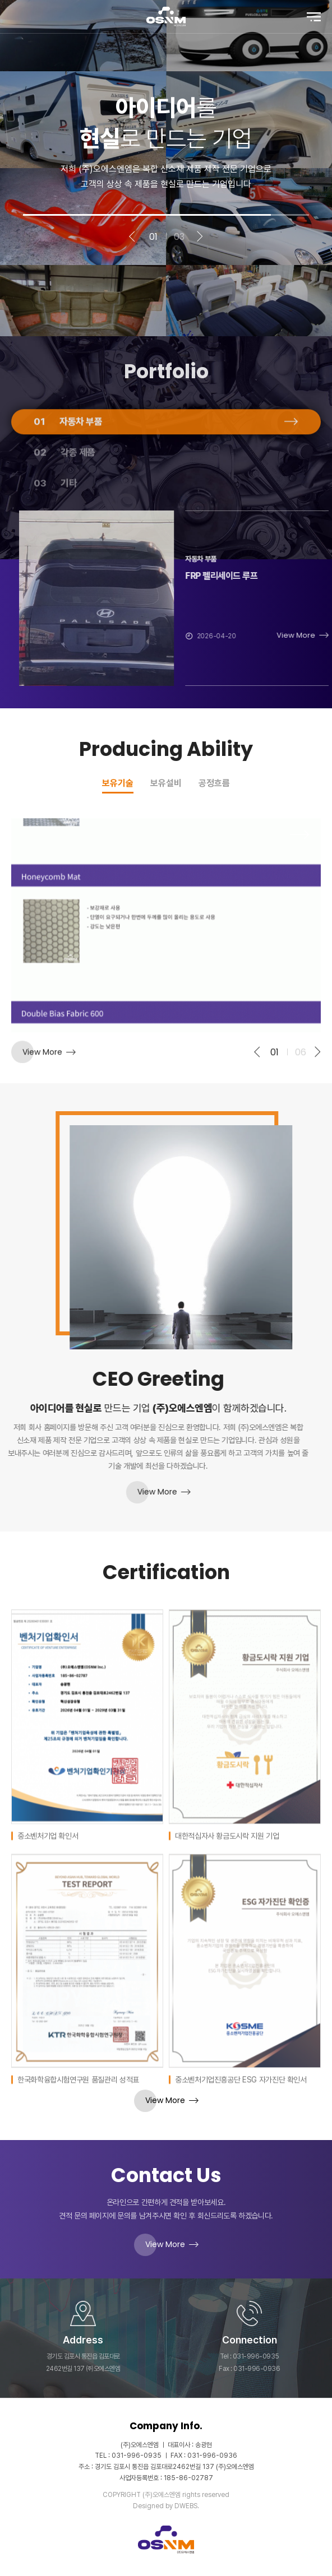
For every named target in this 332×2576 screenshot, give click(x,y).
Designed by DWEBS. (166, 2506)
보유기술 (117, 783)
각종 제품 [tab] (64, 496)
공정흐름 (214, 783)
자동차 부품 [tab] (68, 465)
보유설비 (166, 783)
